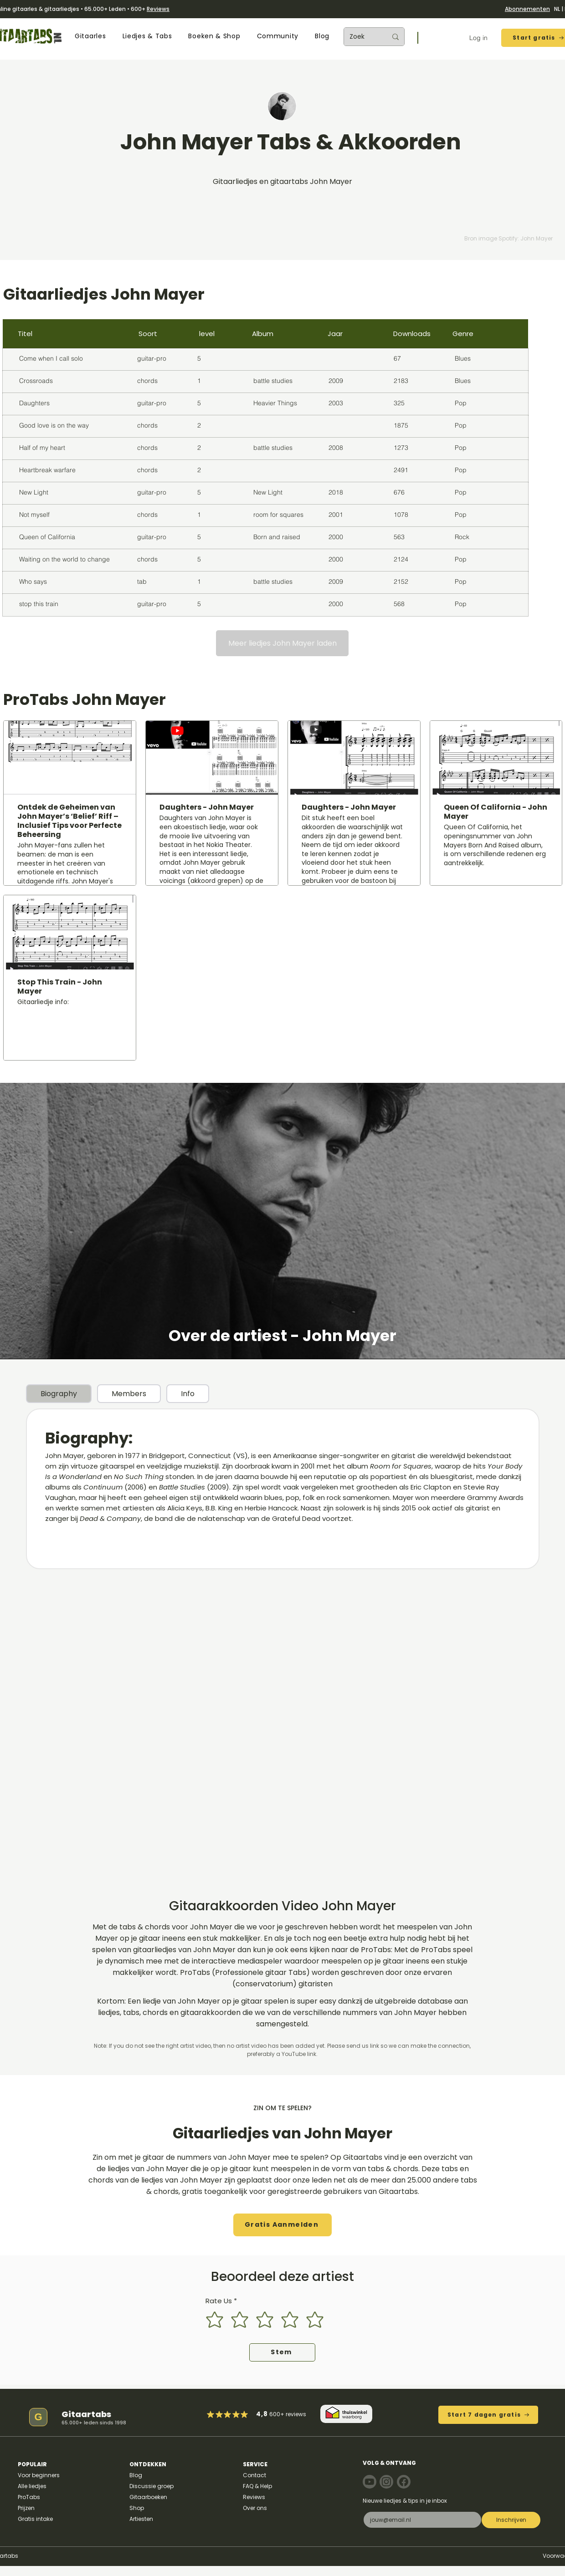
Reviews (158, 9)
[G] (38, 2417)
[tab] (59, 1393)
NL (557, 9)
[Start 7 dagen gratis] (488, 2415)
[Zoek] (361, 37)
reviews (296, 2414)
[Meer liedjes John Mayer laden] (282, 643)
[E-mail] (420, 2520)
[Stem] (282, 2352)
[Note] (369, 2482)
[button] (90, 36)
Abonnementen (527, 9)
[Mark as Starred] (236, 2414)
